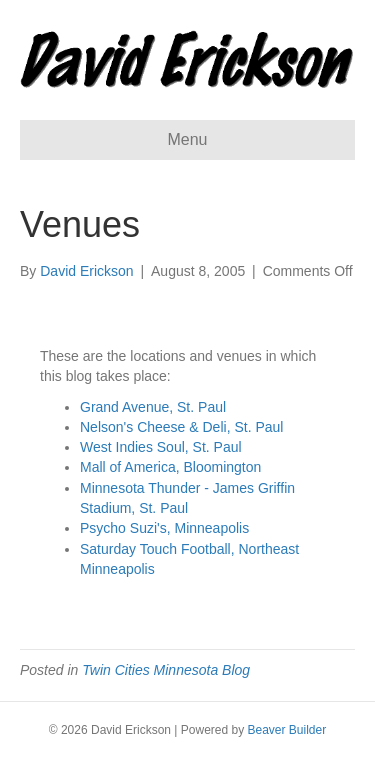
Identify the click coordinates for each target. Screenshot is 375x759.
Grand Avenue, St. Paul (153, 407)
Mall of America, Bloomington (170, 467)
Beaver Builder (287, 730)
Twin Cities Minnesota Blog (166, 670)
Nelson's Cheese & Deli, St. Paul (181, 427)
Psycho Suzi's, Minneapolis (164, 528)
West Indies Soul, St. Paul (161, 447)
